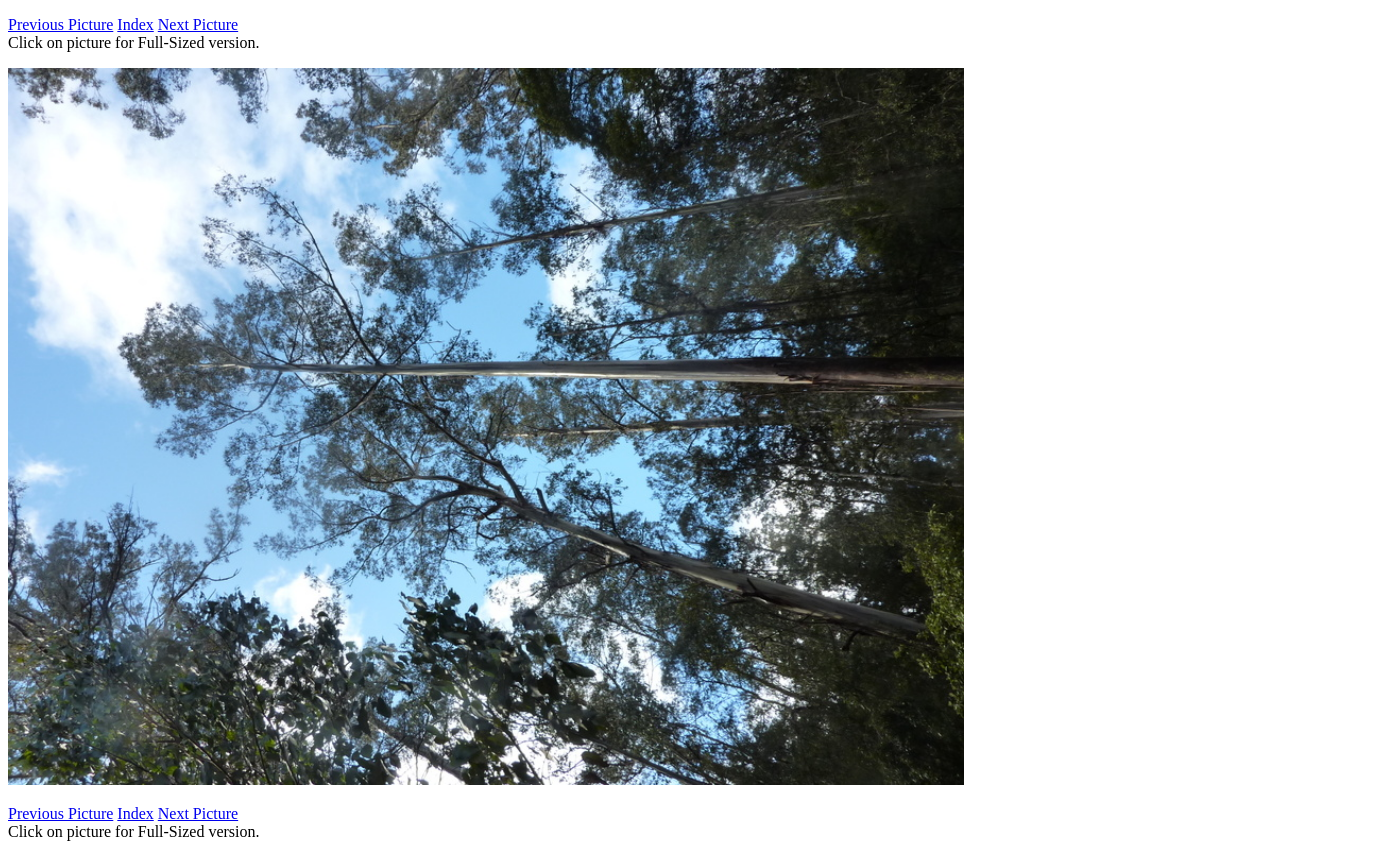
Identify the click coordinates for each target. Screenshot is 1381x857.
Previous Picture (60, 24)
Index (135, 24)
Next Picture (198, 24)
